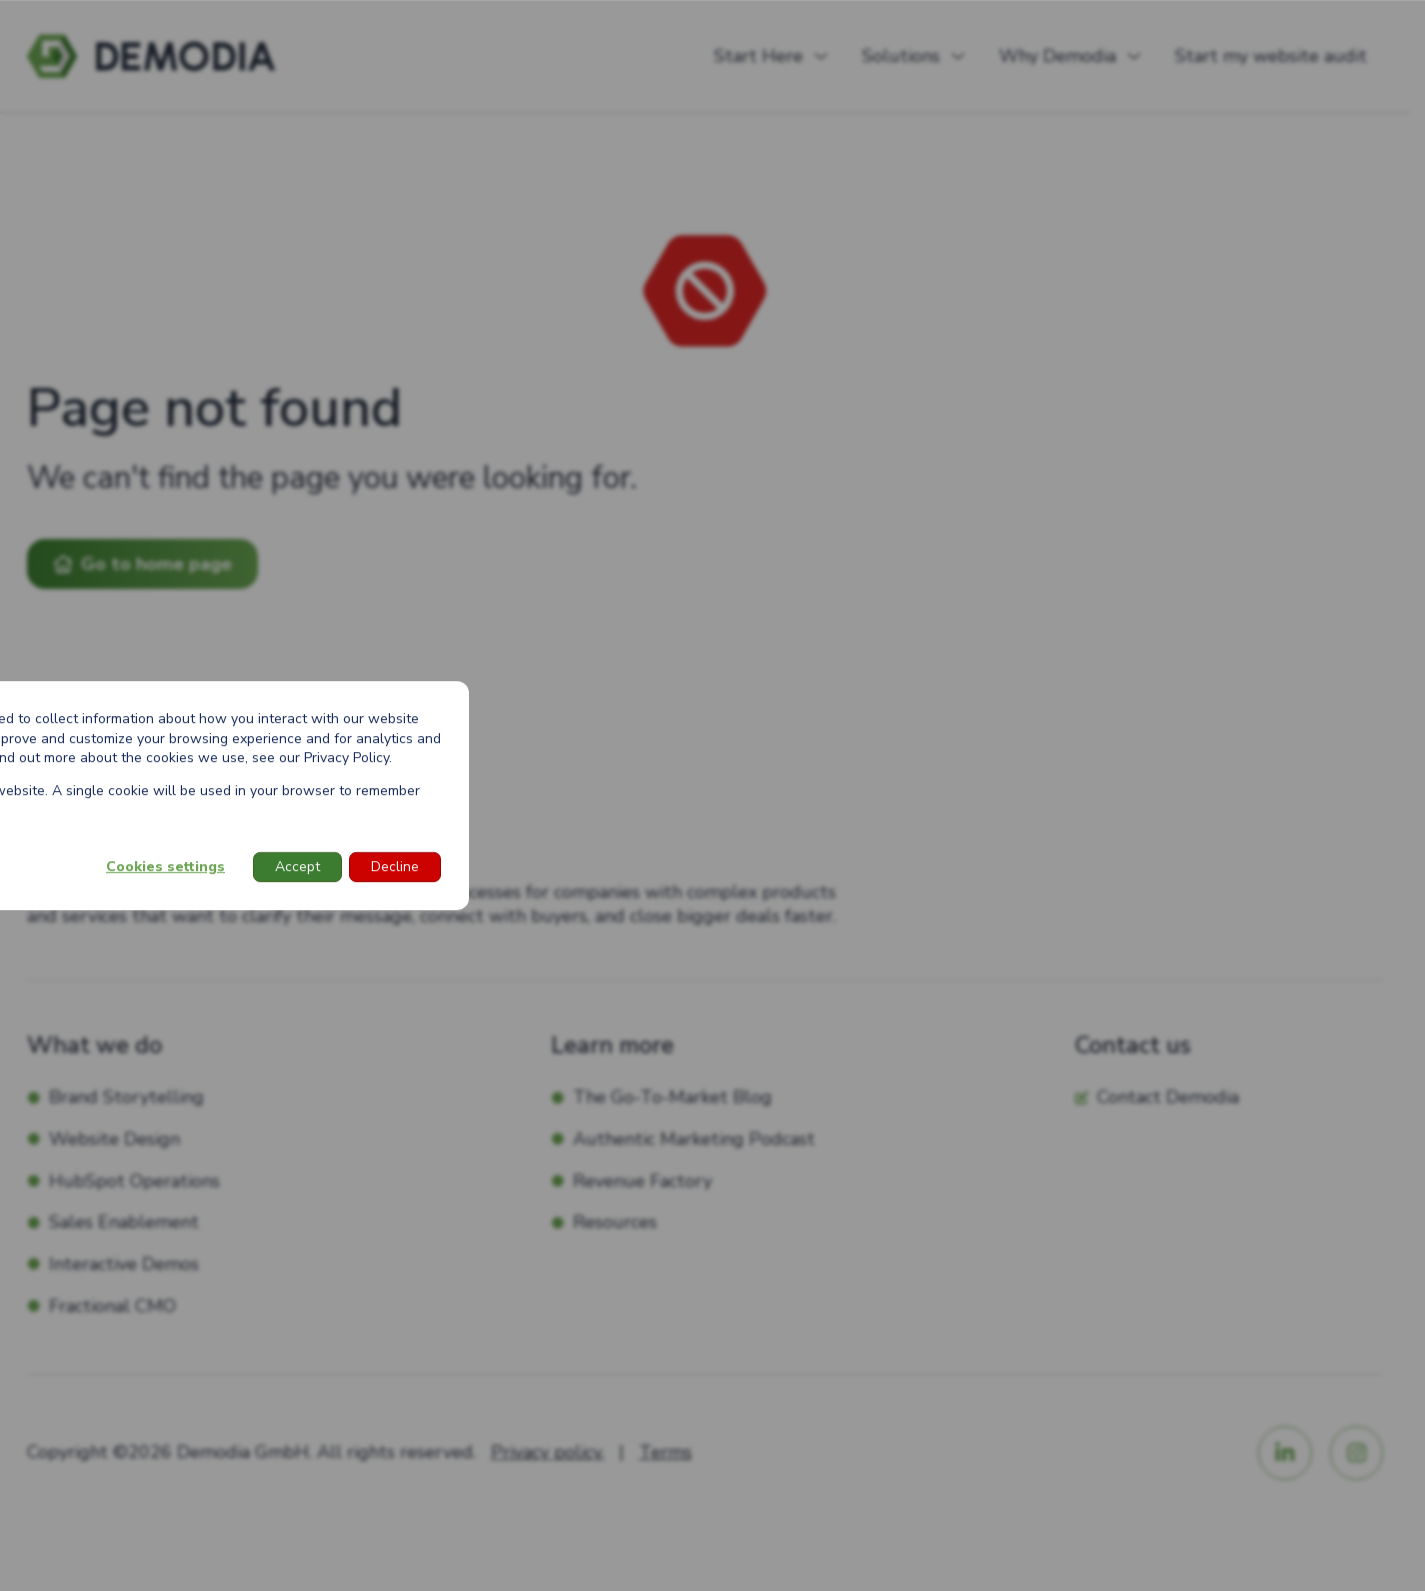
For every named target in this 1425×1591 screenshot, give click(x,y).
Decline (395, 866)
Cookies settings (165, 866)
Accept (297, 866)
